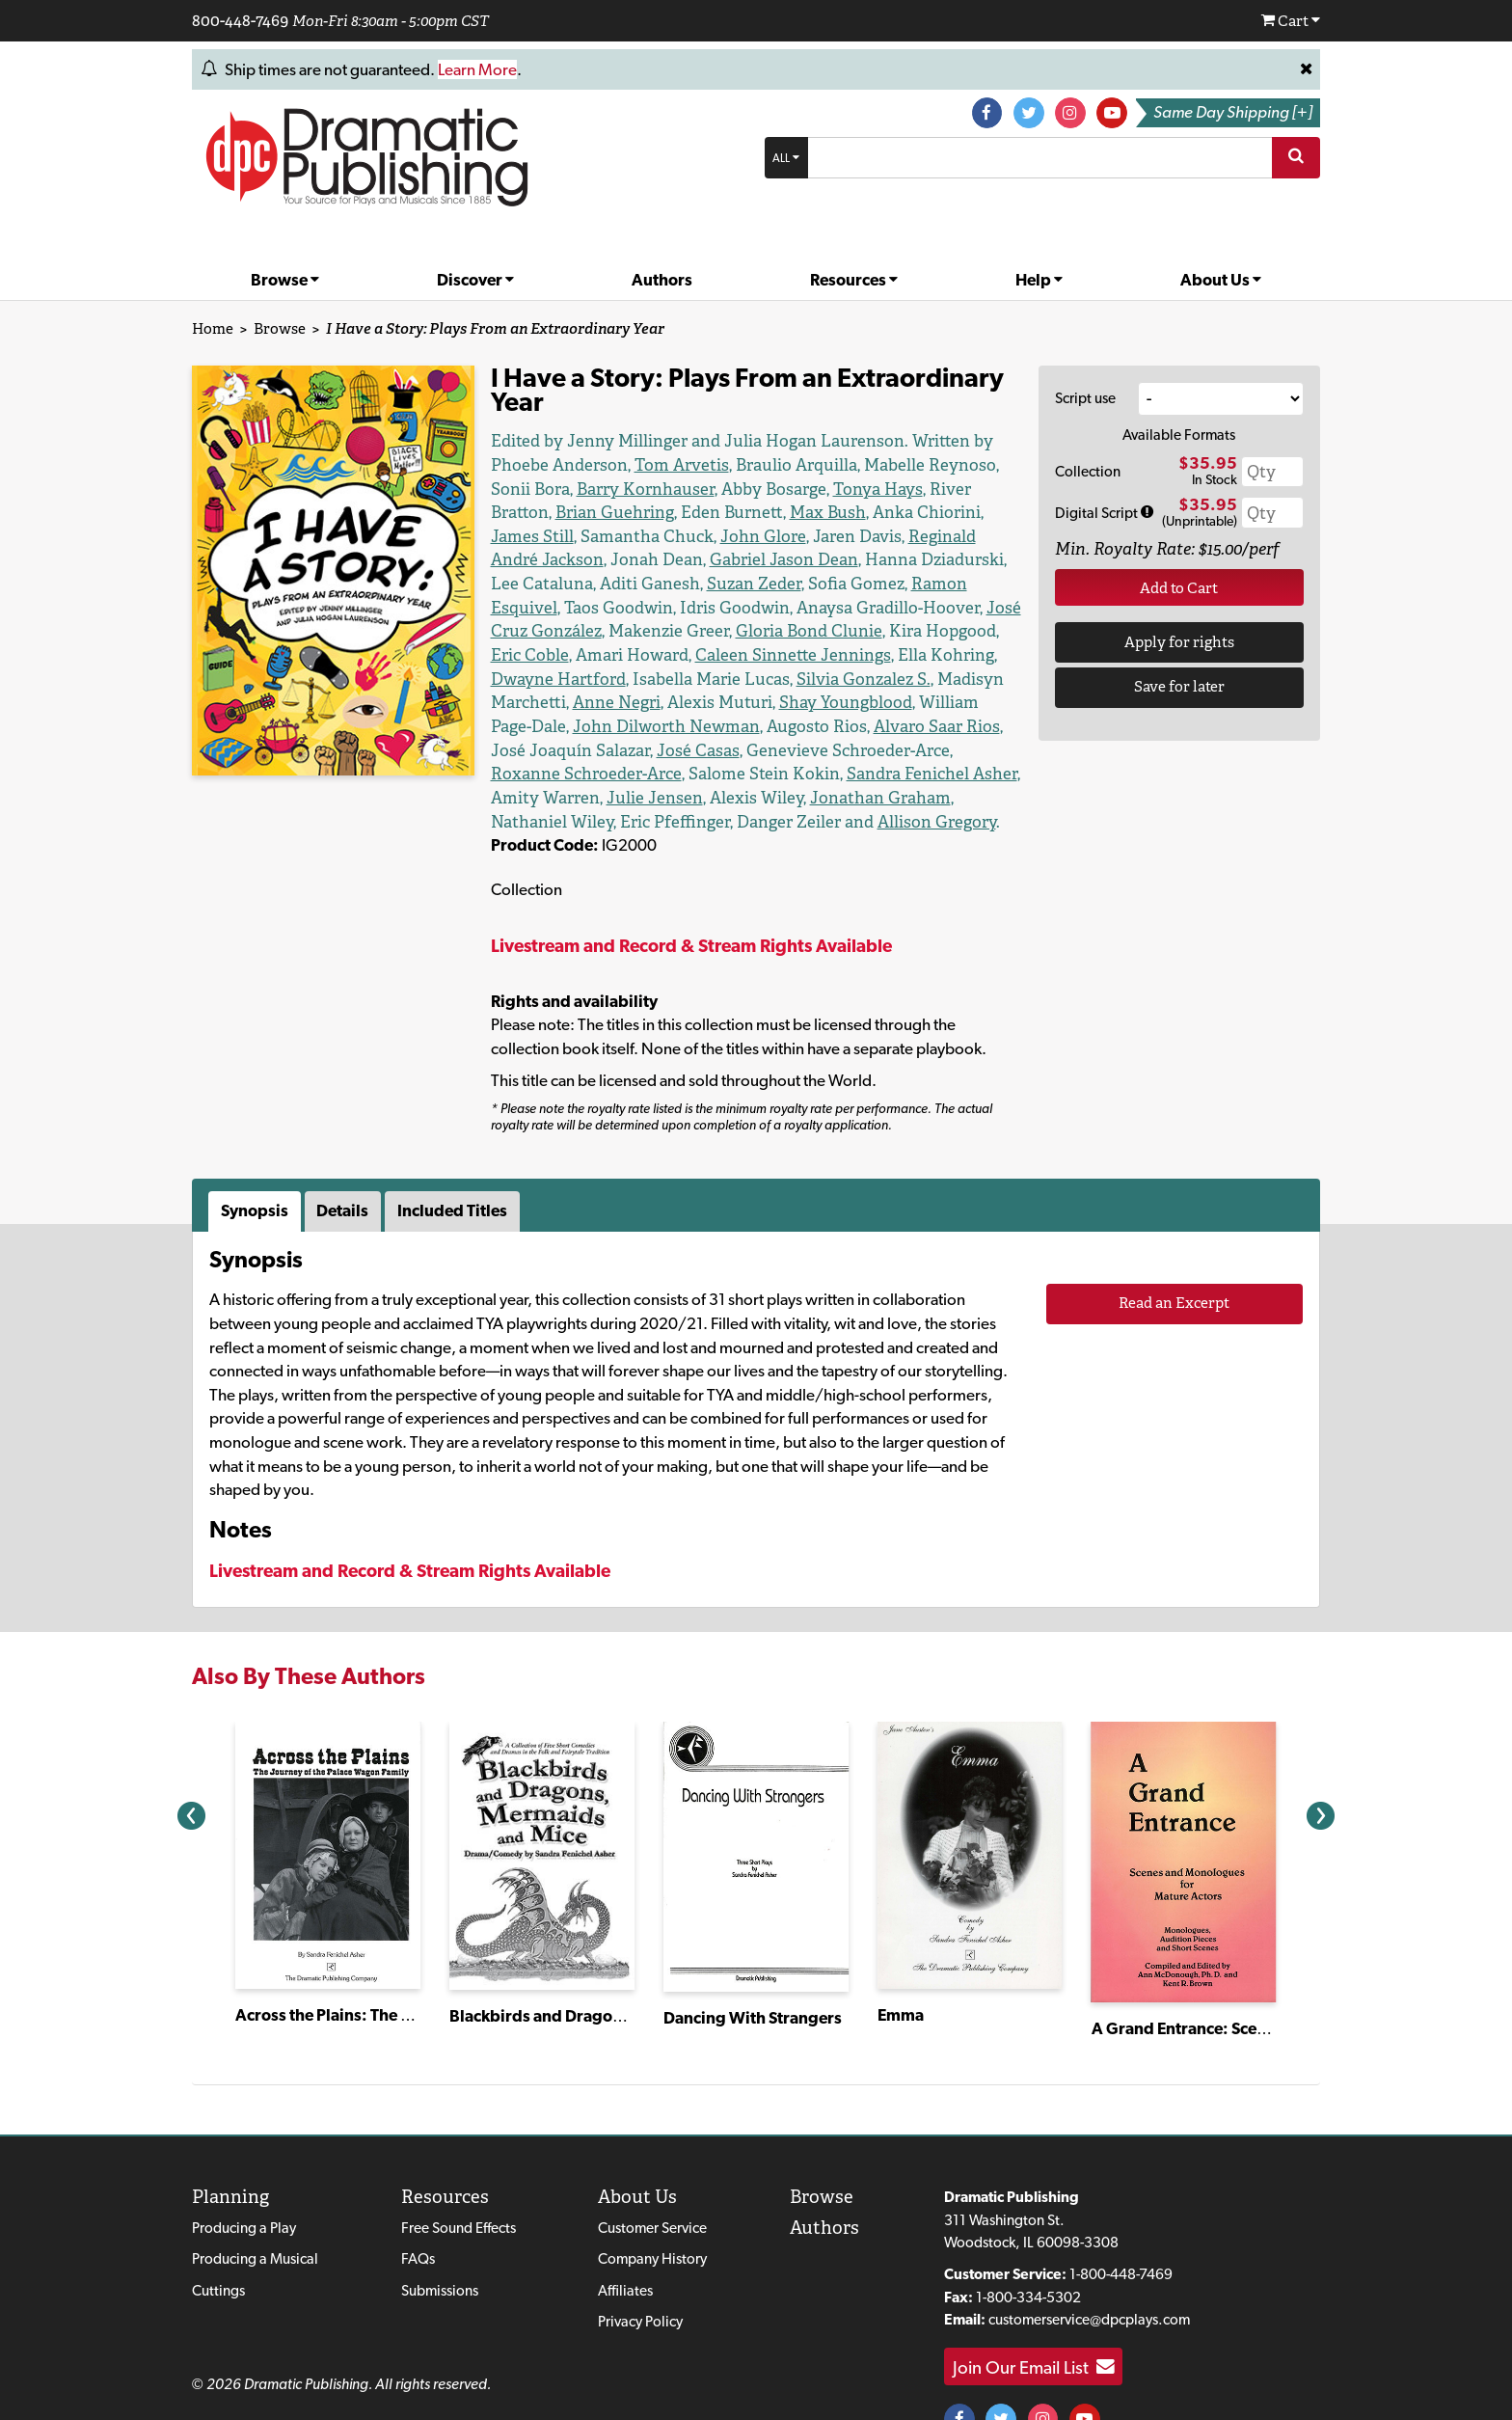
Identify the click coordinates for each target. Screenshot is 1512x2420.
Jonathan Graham (934, 750)
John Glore (961, 512)
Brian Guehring (911, 488)
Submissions (445, 2244)
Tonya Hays (714, 488)
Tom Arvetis (602, 464)
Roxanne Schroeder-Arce (685, 726)
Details (349, 1163)
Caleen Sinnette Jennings (679, 630)
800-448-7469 (238, 20)
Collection (1087, 468)
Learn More (495, 68)
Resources (854, 280)
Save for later (1179, 680)
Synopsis (257, 1163)
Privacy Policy (653, 2275)
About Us (1220, 280)
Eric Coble (949, 607)
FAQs (421, 2212)
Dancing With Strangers (756, 1970)
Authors (661, 280)
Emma (902, 1968)
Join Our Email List (1042, 2319)
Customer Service (666, 2181)
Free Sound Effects (466, 2181)
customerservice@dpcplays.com (1098, 2273)
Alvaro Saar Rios (643, 702)
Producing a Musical (258, 2212)
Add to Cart (1179, 583)
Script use (1087, 396)
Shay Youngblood (649, 678)
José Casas (886, 702)
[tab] (259, 1164)
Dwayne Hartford (921, 630)
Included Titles (461, 1163)
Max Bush (581, 512)
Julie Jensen (736, 750)
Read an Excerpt (1174, 1255)
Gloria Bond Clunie (738, 607)
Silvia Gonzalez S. (697, 654)
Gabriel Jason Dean (892, 536)
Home (210, 328)
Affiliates (635, 2244)
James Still (760, 512)
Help (1040, 280)
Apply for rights (1179, 636)
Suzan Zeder (801, 559)
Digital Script (1104, 509)
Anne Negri (937, 654)
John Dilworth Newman (928, 678)
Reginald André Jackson (655, 536)
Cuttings (219, 2244)
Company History (664, 2212)
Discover (475, 280)
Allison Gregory (885, 773)
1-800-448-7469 (1130, 2227)
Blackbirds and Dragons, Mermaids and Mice (623, 1969)
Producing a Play (248, 2181)
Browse (285, 280)
